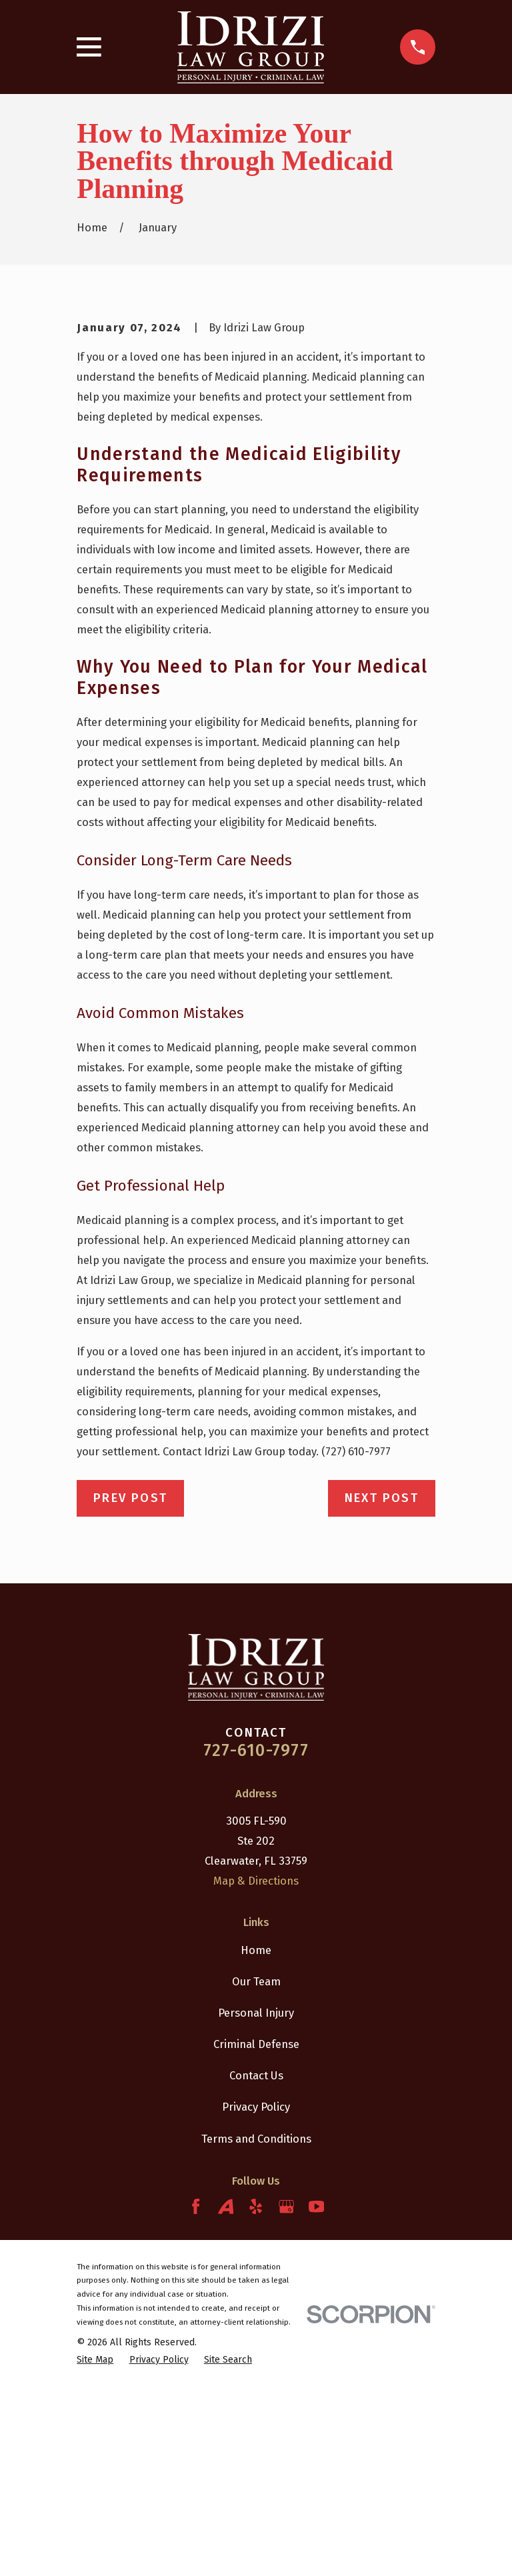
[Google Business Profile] (286, 2393)
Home (256, 2137)
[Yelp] (255, 2393)
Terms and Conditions (256, 2325)
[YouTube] (316, 2393)
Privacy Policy (256, 2294)
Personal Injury (256, 2200)
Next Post (382, 1685)
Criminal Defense (256, 2231)
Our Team (256, 2168)
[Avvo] (225, 2393)
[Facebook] (195, 2393)
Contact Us (256, 2262)
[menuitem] (95, 2546)
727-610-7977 (256, 1938)
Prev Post (130, 1685)
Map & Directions (256, 2068)
